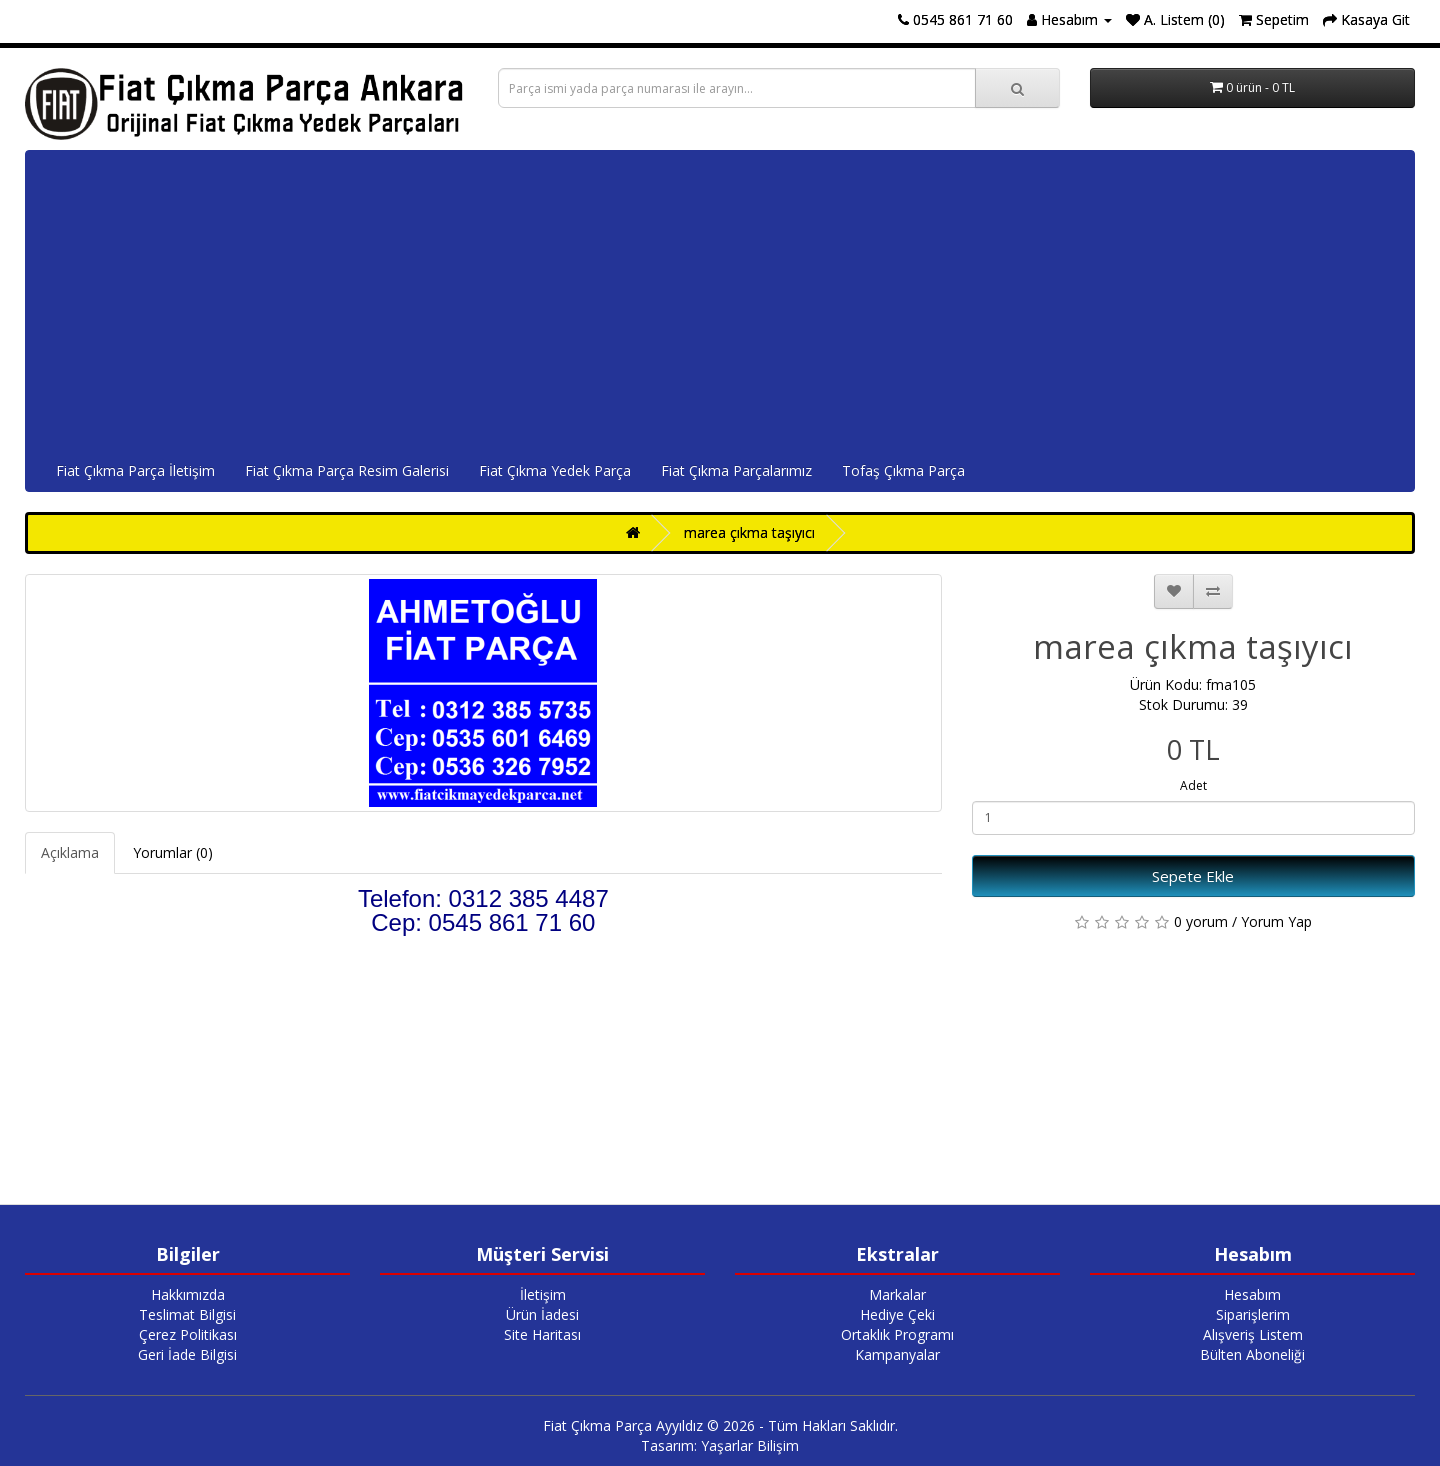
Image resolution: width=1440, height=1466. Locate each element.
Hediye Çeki (897, 1314)
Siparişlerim (1253, 1314)
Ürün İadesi (542, 1314)
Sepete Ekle (1193, 876)
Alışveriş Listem (1253, 1334)
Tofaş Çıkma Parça (903, 470)
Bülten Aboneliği (1252, 1354)
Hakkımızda (188, 1294)
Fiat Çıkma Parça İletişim (135, 470)
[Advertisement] (720, 301)
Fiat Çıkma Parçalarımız (736, 470)
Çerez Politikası (188, 1334)
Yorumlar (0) (173, 852)
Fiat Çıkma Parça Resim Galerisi (347, 470)
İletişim (543, 1294)
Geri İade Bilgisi (187, 1354)
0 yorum (1201, 921)
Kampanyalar (897, 1354)
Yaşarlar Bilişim (750, 1445)
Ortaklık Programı (897, 1334)
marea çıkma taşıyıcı (749, 532)
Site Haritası (542, 1334)
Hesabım (1252, 1294)
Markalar (897, 1294)
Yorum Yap (1276, 921)
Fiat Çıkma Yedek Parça (555, 470)
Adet (1193, 785)
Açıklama (70, 852)
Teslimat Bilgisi (187, 1314)
